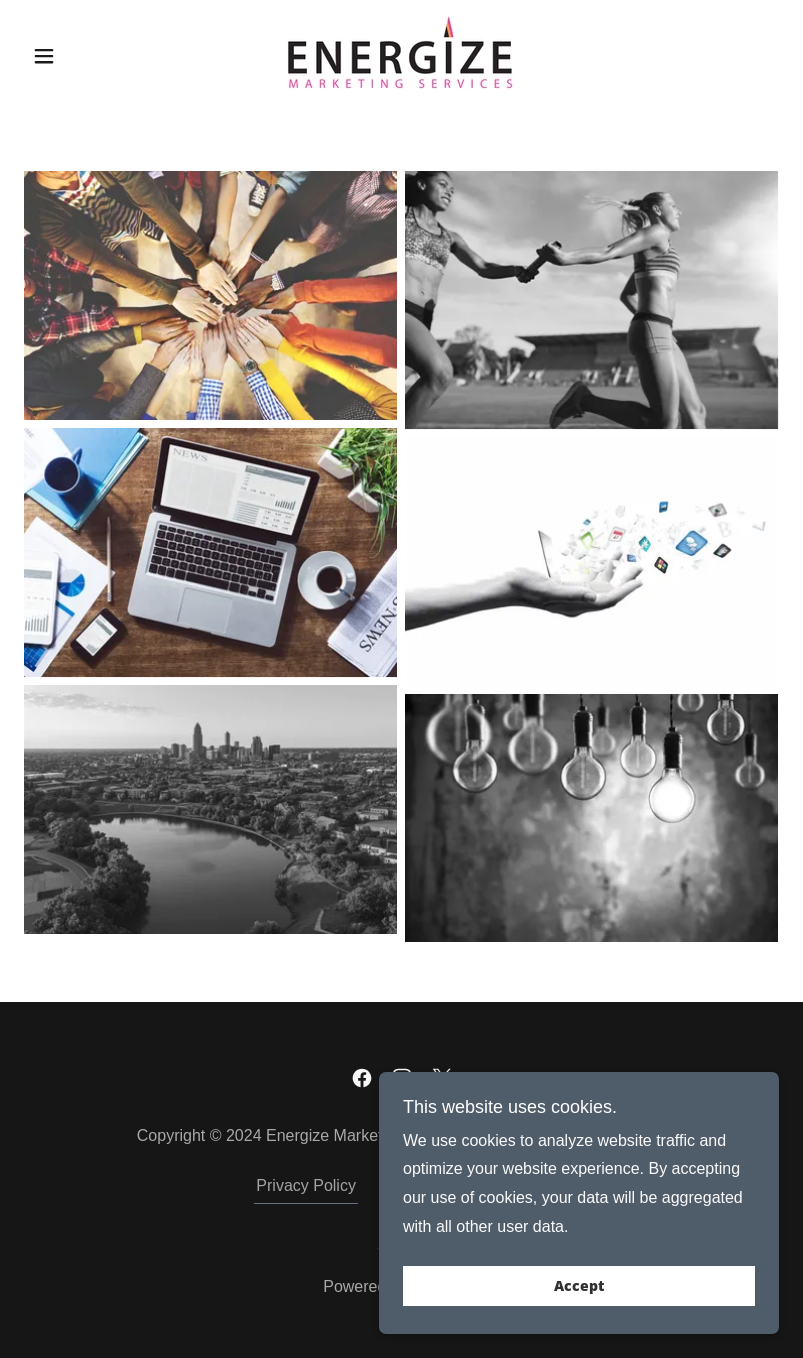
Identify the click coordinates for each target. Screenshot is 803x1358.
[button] (80, 56)
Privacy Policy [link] (306, 1185)
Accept (579, 1286)
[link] (401, 53)
